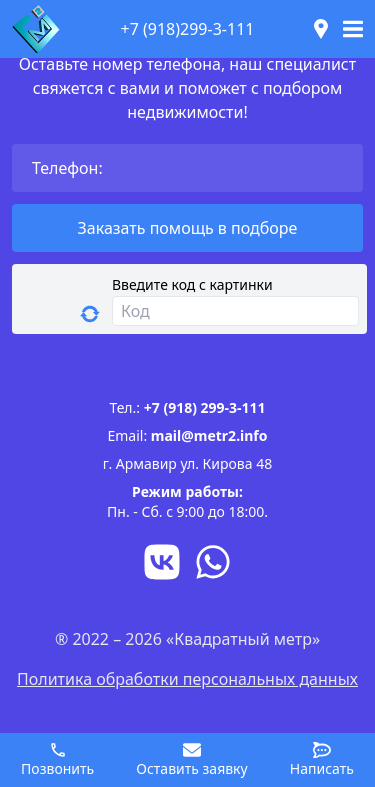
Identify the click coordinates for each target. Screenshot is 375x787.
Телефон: (67, 168)
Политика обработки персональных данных (187, 679)
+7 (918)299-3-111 (188, 29)
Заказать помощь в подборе (188, 228)
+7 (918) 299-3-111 (205, 407)
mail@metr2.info (209, 435)
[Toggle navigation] (353, 29)
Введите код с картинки (192, 284)
